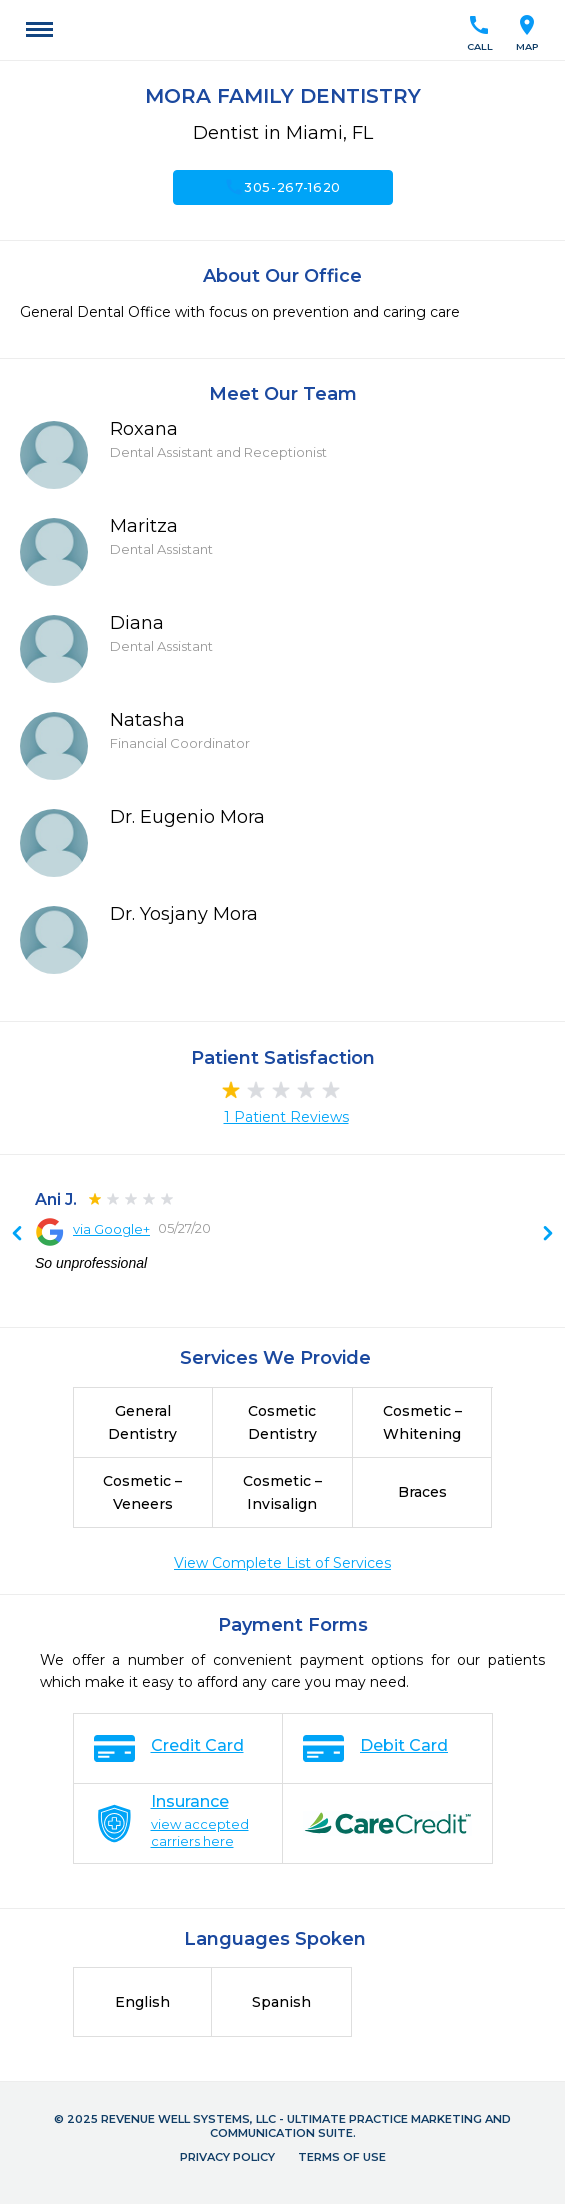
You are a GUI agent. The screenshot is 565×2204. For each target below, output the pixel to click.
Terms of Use (342, 2157)
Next (17, 1235)
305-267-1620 (282, 187)
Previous (548, 1235)
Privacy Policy (227, 2157)
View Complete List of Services (282, 1563)
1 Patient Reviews (286, 1117)
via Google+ (111, 1229)
